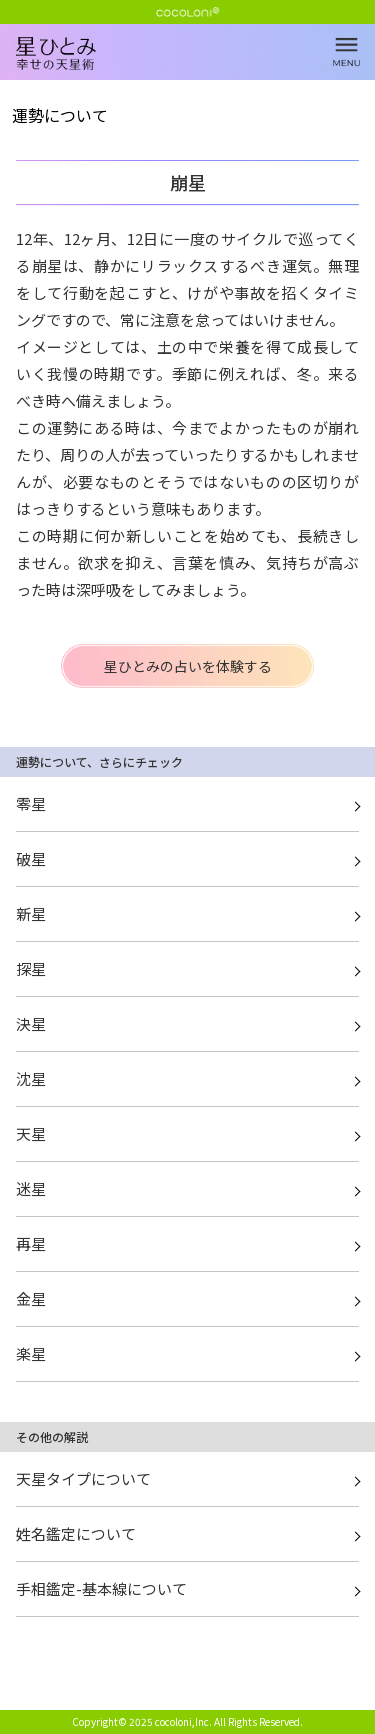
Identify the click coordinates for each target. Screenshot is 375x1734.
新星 (31, 913)
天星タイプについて (83, 1478)
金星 (31, 1298)
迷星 (31, 1188)
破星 (31, 858)
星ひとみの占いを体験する (188, 666)
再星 (31, 1243)
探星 (31, 968)
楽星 (31, 1353)
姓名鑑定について (76, 1533)
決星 (31, 1023)
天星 (31, 1133)
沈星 (31, 1078)
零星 (31, 803)
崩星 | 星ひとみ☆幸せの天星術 (195, 70)
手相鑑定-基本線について (101, 1588)
